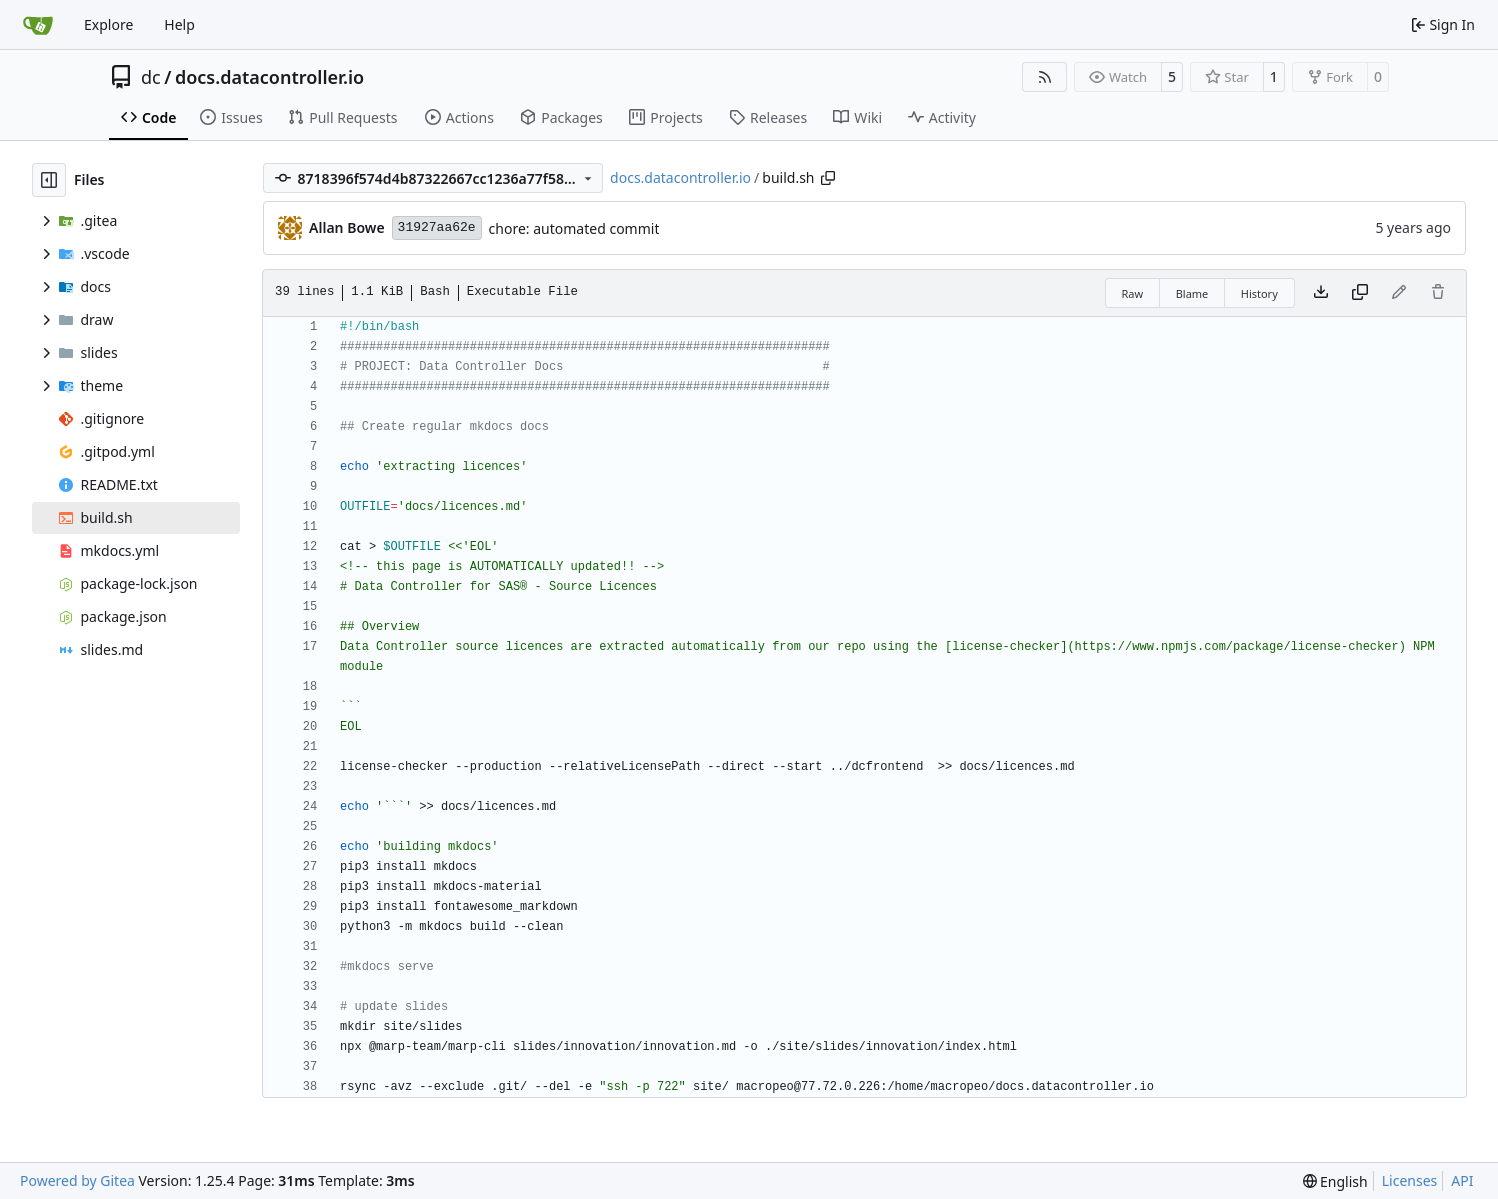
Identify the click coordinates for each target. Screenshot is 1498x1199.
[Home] (38, 25)
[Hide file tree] (49, 180)
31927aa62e (437, 227)
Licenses (1410, 1180)
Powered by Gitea (77, 1180)
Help (179, 24)
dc (151, 77)
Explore (108, 24)
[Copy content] (1360, 293)
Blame (1192, 293)
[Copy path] (828, 178)
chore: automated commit (574, 228)
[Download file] (1321, 293)
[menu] (1335, 1181)
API (1462, 1180)
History (1259, 293)
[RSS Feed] (1045, 77)
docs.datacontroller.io (269, 77)
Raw (1133, 293)
